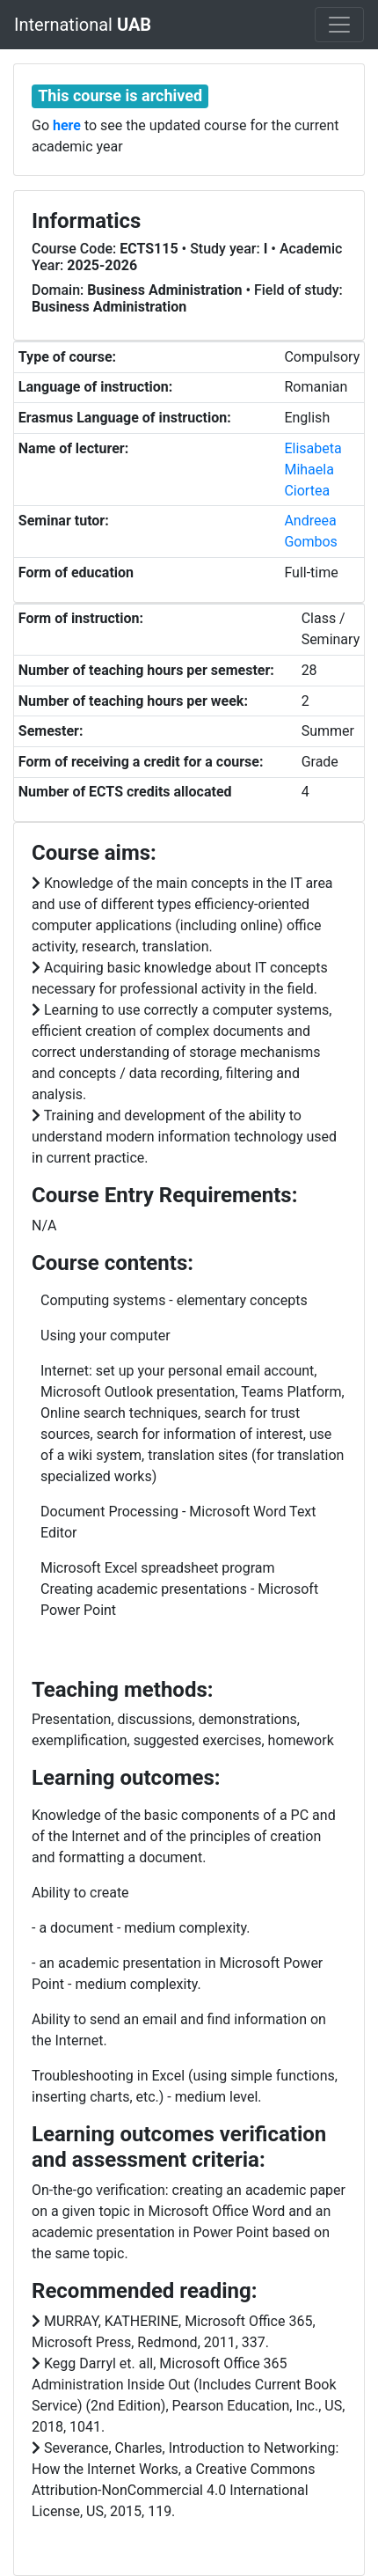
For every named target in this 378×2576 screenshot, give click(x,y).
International (82, 24)
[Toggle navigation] (339, 24)
